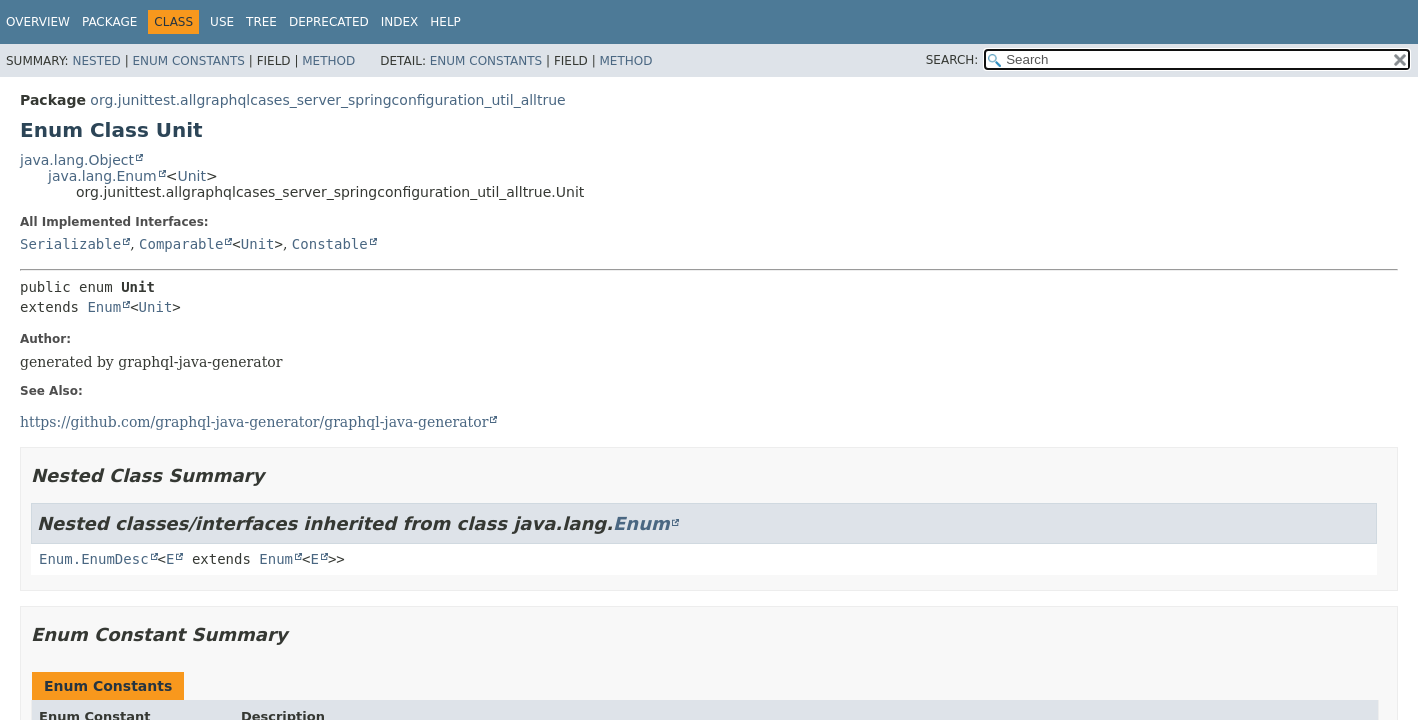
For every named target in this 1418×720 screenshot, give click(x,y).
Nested (96, 61)
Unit (191, 176)
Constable (330, 244)
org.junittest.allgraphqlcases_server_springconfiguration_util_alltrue (327, 100)
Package (109, 22)
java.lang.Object (77, 160)
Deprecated (329, 22)
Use (222, 22)
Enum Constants (188, 61)
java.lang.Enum (102, 176)
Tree (261, 22)
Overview (38, 22)
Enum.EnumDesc (94, 559)
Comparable (181, 244)
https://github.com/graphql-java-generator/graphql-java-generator (254, 422)
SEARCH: (952, 60)
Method (328, 61)
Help (445, 22)
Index (400, 22)
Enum (104, 307)
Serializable (70, 244)
